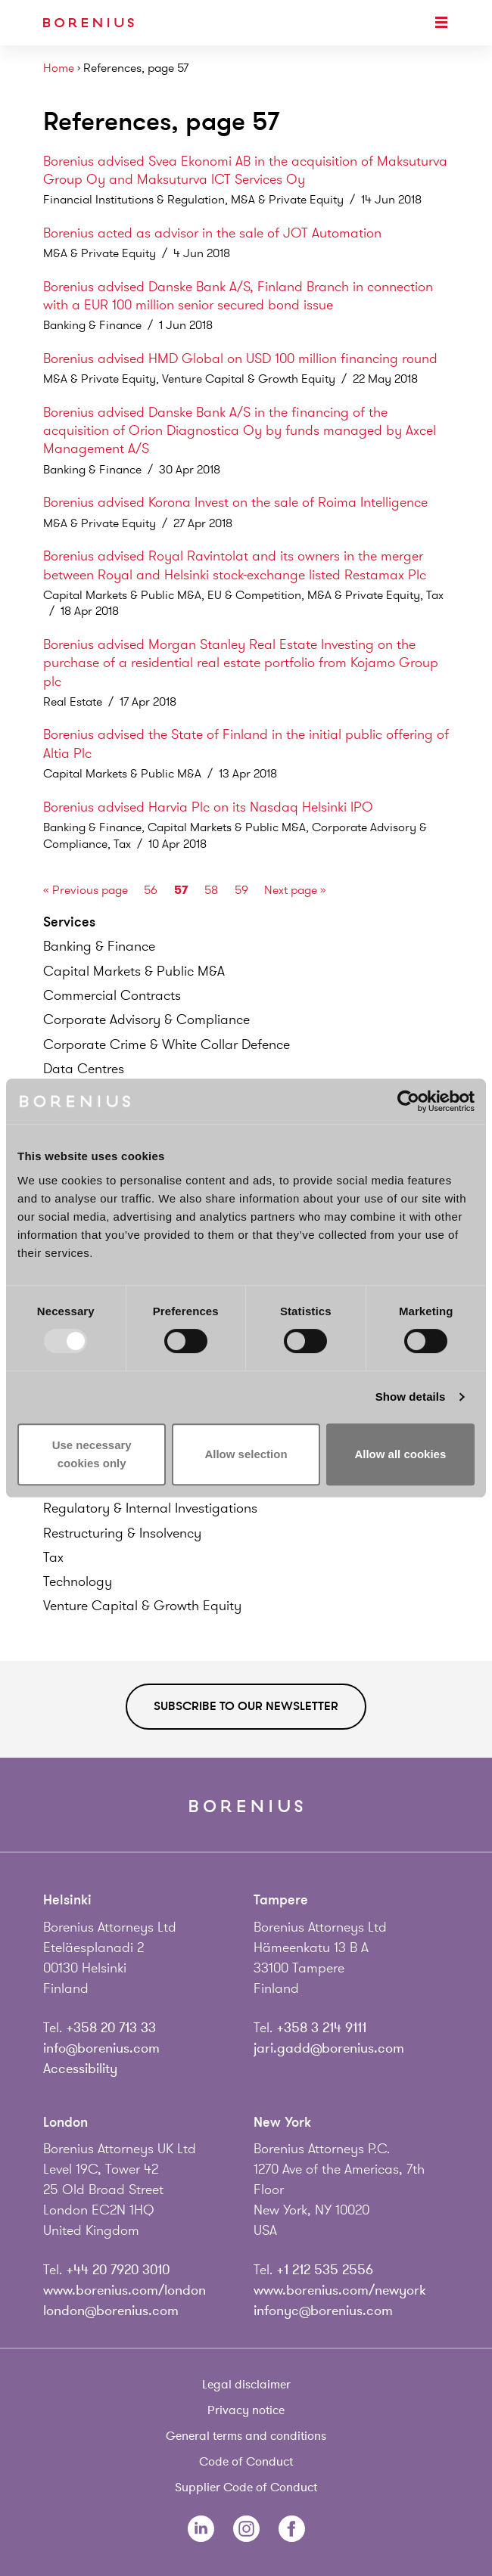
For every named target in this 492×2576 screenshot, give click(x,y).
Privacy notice (246, 2410)
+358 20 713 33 (111, 2028)
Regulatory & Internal (150, 1508)
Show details (410, 1396)
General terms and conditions (246, 2436)
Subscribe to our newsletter (246, 1706)
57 (181, 890)
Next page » (295, 890)
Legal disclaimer (246, 2384)
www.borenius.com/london (124, 2290)
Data (83, 1069)
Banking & (99, 946)
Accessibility (80, 2068)
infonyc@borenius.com (323, 2310)
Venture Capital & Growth (142, 1606)
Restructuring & (122, 1533)
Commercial (112, 995)
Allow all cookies (400, 1454)
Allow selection (245, 1454)
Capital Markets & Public (134, 971)
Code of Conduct (246, 2461)
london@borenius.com (111, 2310)
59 (241, 890)
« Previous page (85, 890)
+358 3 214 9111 (321, 2028)
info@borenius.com (101, 2048)
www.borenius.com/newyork (340, 2290)
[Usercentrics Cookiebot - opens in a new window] (408, 1101)
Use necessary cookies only (92, 1454)
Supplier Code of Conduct (246, 2487)
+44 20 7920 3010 (118, 2270)
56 (150, 890)
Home (58, 68)
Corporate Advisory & (146, 1019)
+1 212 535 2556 (324, 2270)
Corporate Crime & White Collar (166, 1044)
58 (211, 890)
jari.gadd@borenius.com (329, 2048)
